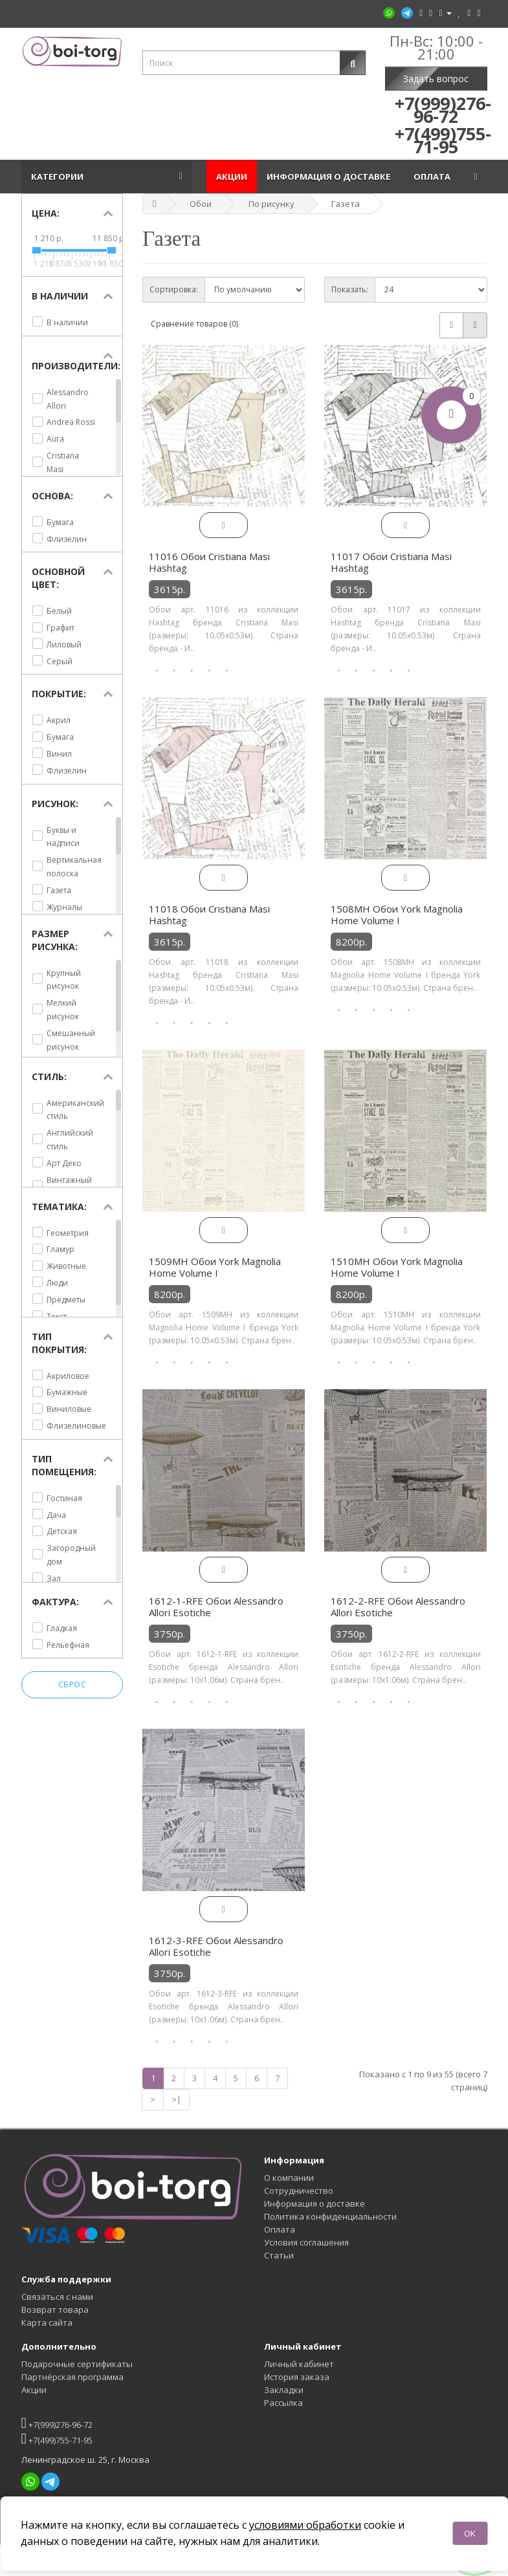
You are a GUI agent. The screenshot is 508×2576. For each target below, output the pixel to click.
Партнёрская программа (72, 2377)
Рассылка (283, 2402)
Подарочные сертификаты (77, 2364)
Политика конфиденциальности (330, 2216)
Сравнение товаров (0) (194, 323)
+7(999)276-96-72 (57, 2423)
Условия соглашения (306, 2242)
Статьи (279, 2255)
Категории (59, 176)
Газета (345, 204)
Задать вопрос (436, 78)
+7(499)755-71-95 (57, 2438)
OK (470, 2533)
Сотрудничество (298, 2190)
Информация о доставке (330, 176)
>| (176, 2099)
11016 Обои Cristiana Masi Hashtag (209, 562)
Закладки (284, 2390)
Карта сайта (46, 2322)
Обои (201, 204)
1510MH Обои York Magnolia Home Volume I (397, 1267)
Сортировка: (173, 289)
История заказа (296, 2377)
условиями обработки (305, 2525)
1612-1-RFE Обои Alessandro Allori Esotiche (216, 1606)
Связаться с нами (57, 2296)
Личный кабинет (299, 2364)
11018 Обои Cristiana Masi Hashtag (209, 914)
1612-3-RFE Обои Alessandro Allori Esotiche (216, 1946)
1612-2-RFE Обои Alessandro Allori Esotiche (398, 1606)
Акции (231, 176)
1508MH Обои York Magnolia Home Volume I (397, 914)
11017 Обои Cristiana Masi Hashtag (391, 562)
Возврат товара (55, 2309)
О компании (289, 2177)
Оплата (434, 176)
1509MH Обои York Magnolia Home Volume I (215, 1267)
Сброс (72, 1685)
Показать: (349, 289)
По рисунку (271, 204)
